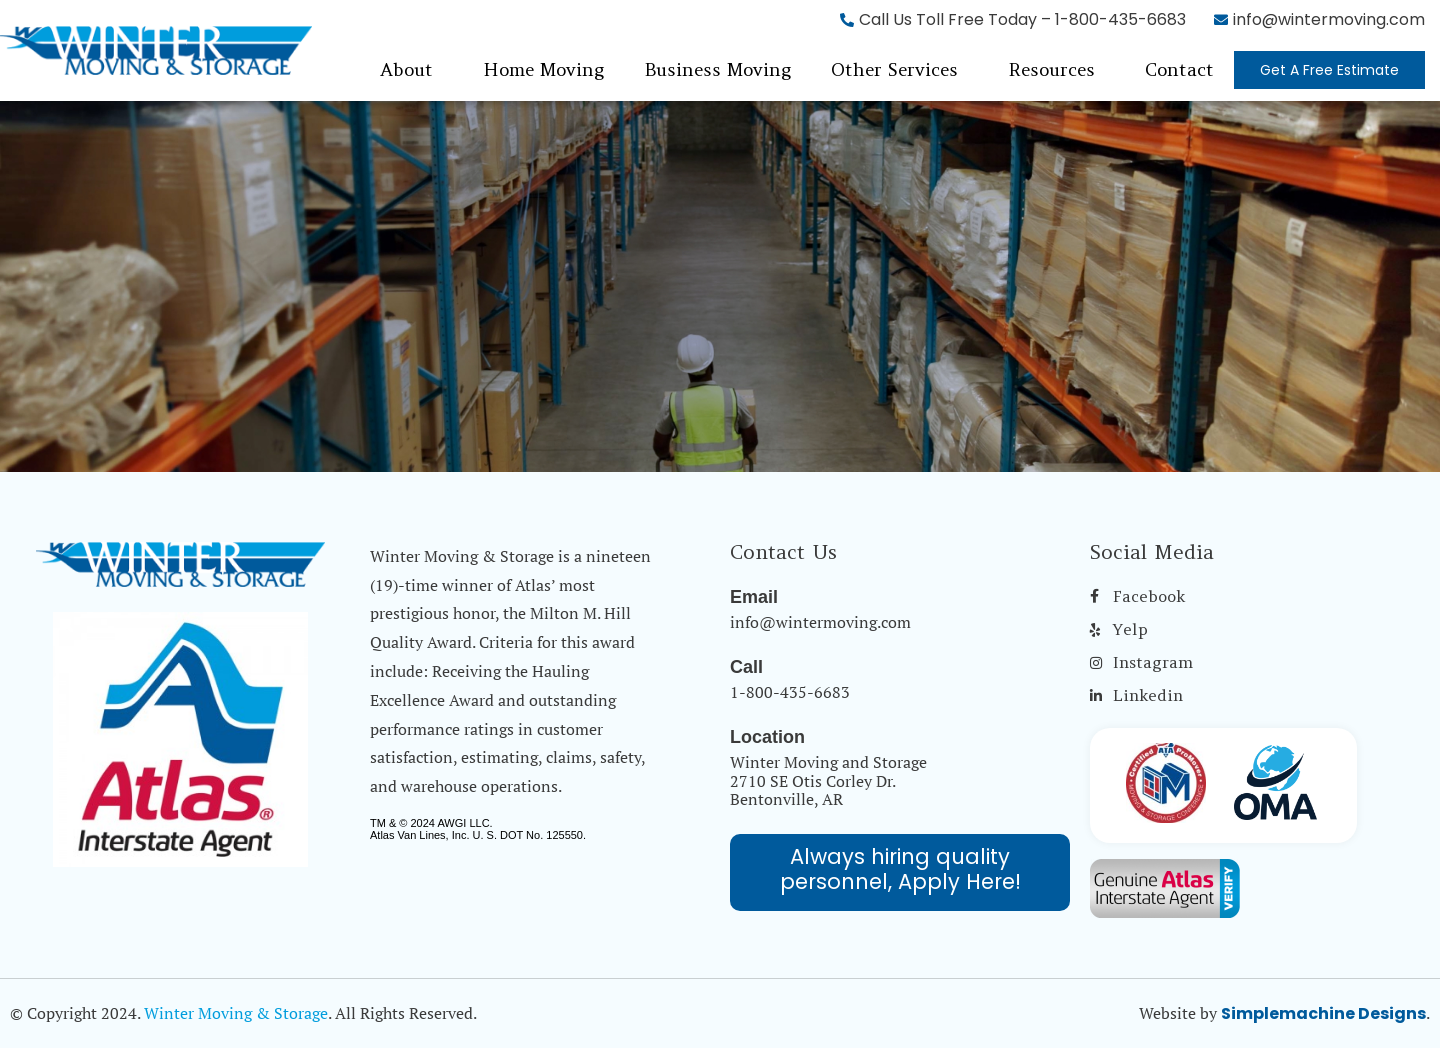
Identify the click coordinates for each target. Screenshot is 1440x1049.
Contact (1179, 69)
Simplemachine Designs (1323, 1013)
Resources (1051, 69)
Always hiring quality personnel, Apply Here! (900, 869)
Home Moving (543, 69)
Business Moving (717, 69)
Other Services (894, 69)
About (406, 69)
